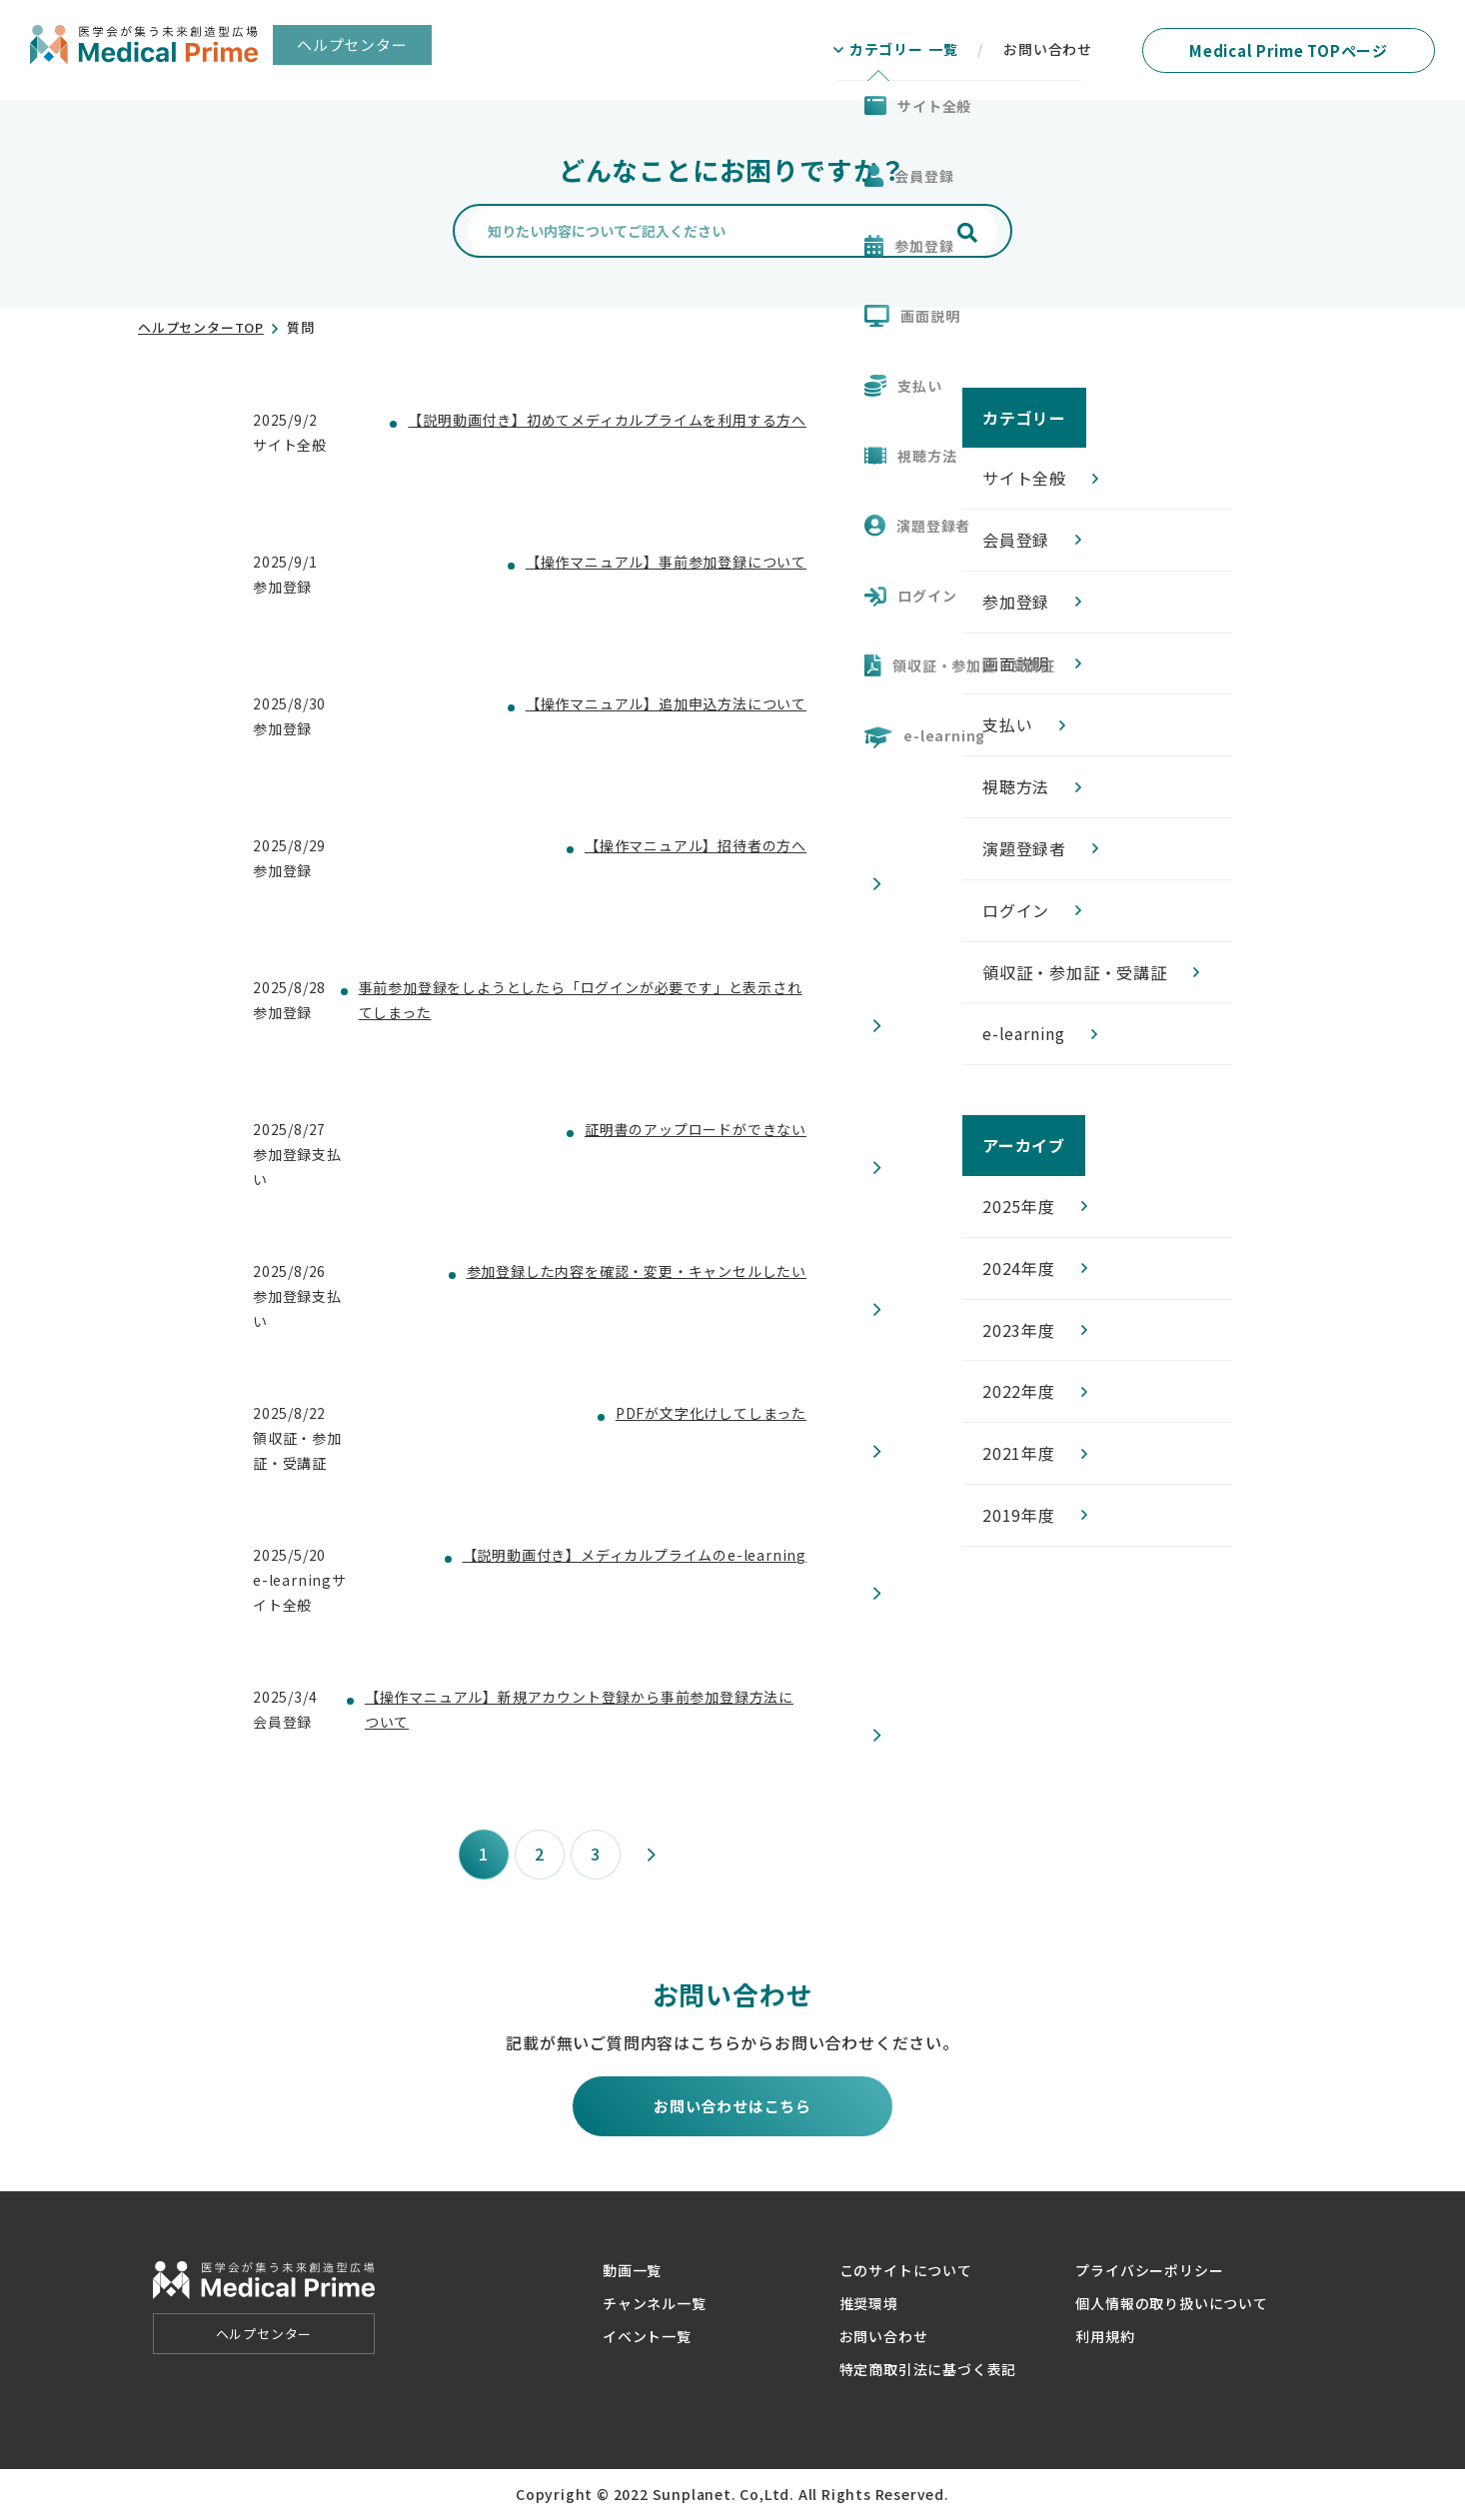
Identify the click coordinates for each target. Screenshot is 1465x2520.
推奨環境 (868, 2303)
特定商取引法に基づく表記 (928, 2369)
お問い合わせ (883, 2336)
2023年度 (1018, 1330)
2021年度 (1018, 1453)
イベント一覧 (647, 2336)
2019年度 (1018, 1515)
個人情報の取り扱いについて (1171, 2303)
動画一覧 (632, 2270)
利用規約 (1104, 2336)
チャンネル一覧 (655, 2303)
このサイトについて (905, 2270)
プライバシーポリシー (1149, 2270)
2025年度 (1018, 1206)
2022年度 (1018, 1391)
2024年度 (1018, 1268)
